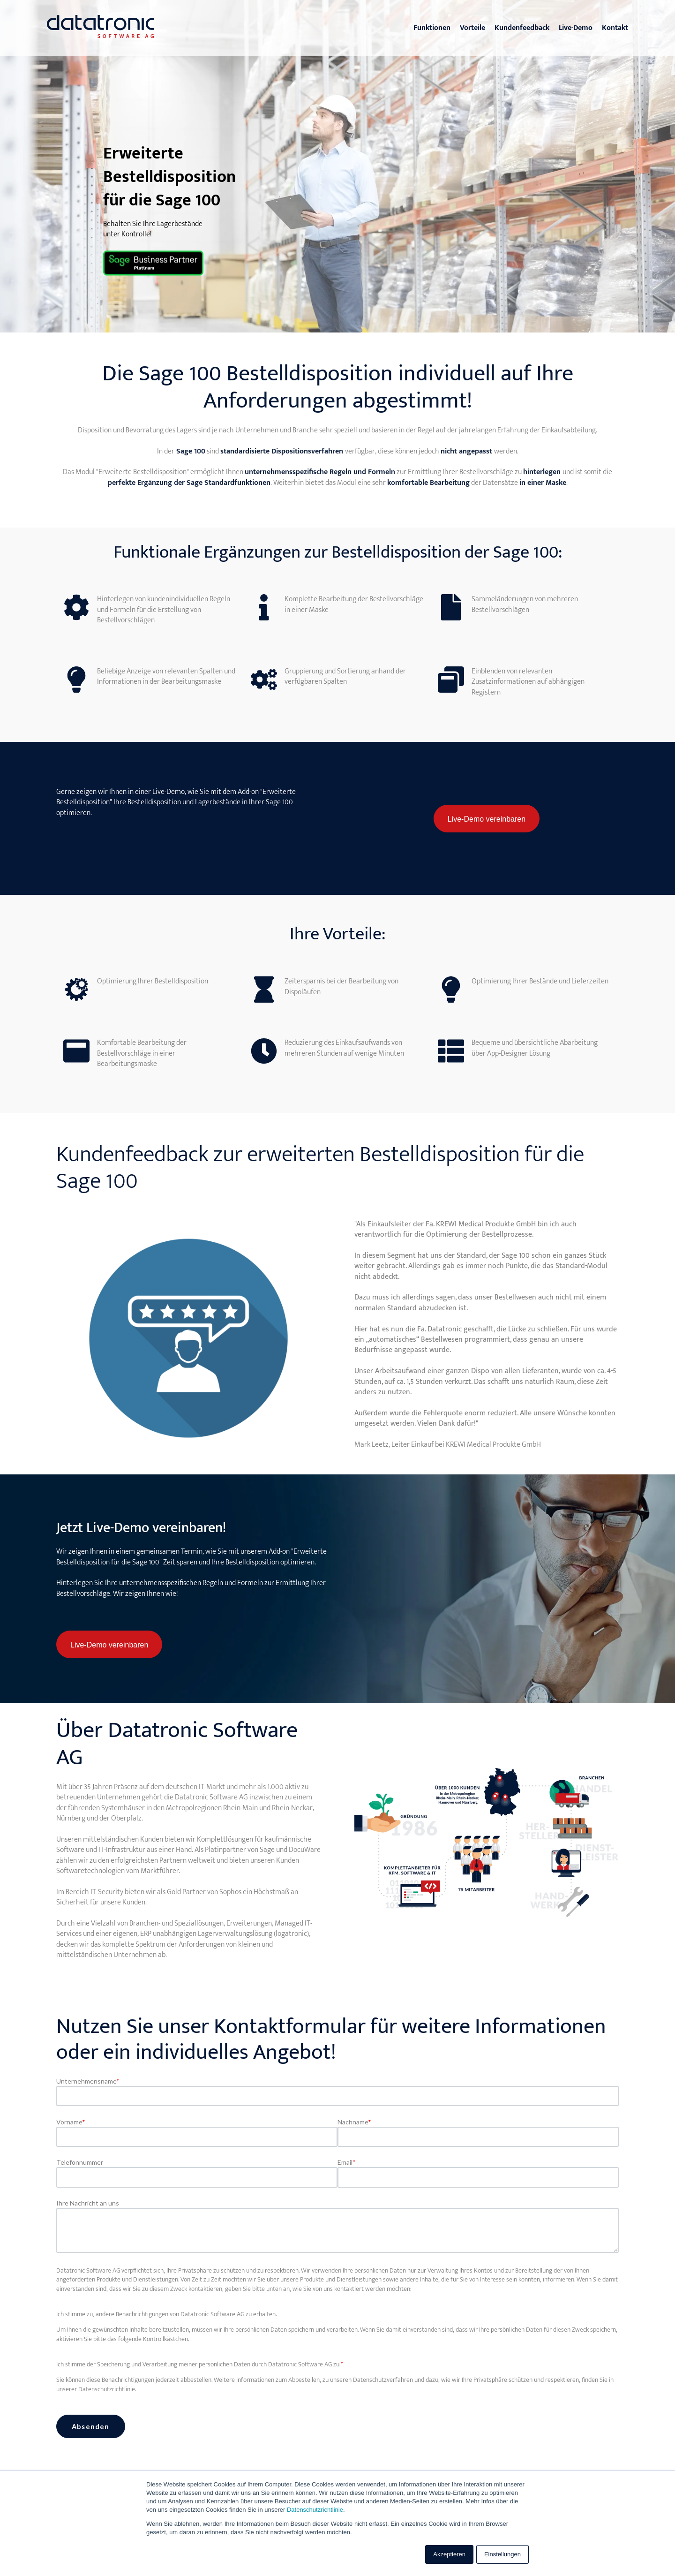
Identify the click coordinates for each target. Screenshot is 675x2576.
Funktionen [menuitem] (431, 28)
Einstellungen (502, 2554)
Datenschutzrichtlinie (315, 2509)
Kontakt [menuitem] (615, 28)
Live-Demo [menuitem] (575, 28)
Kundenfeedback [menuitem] (522, 28)
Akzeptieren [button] (449, 2554)
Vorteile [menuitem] (472, 28)
